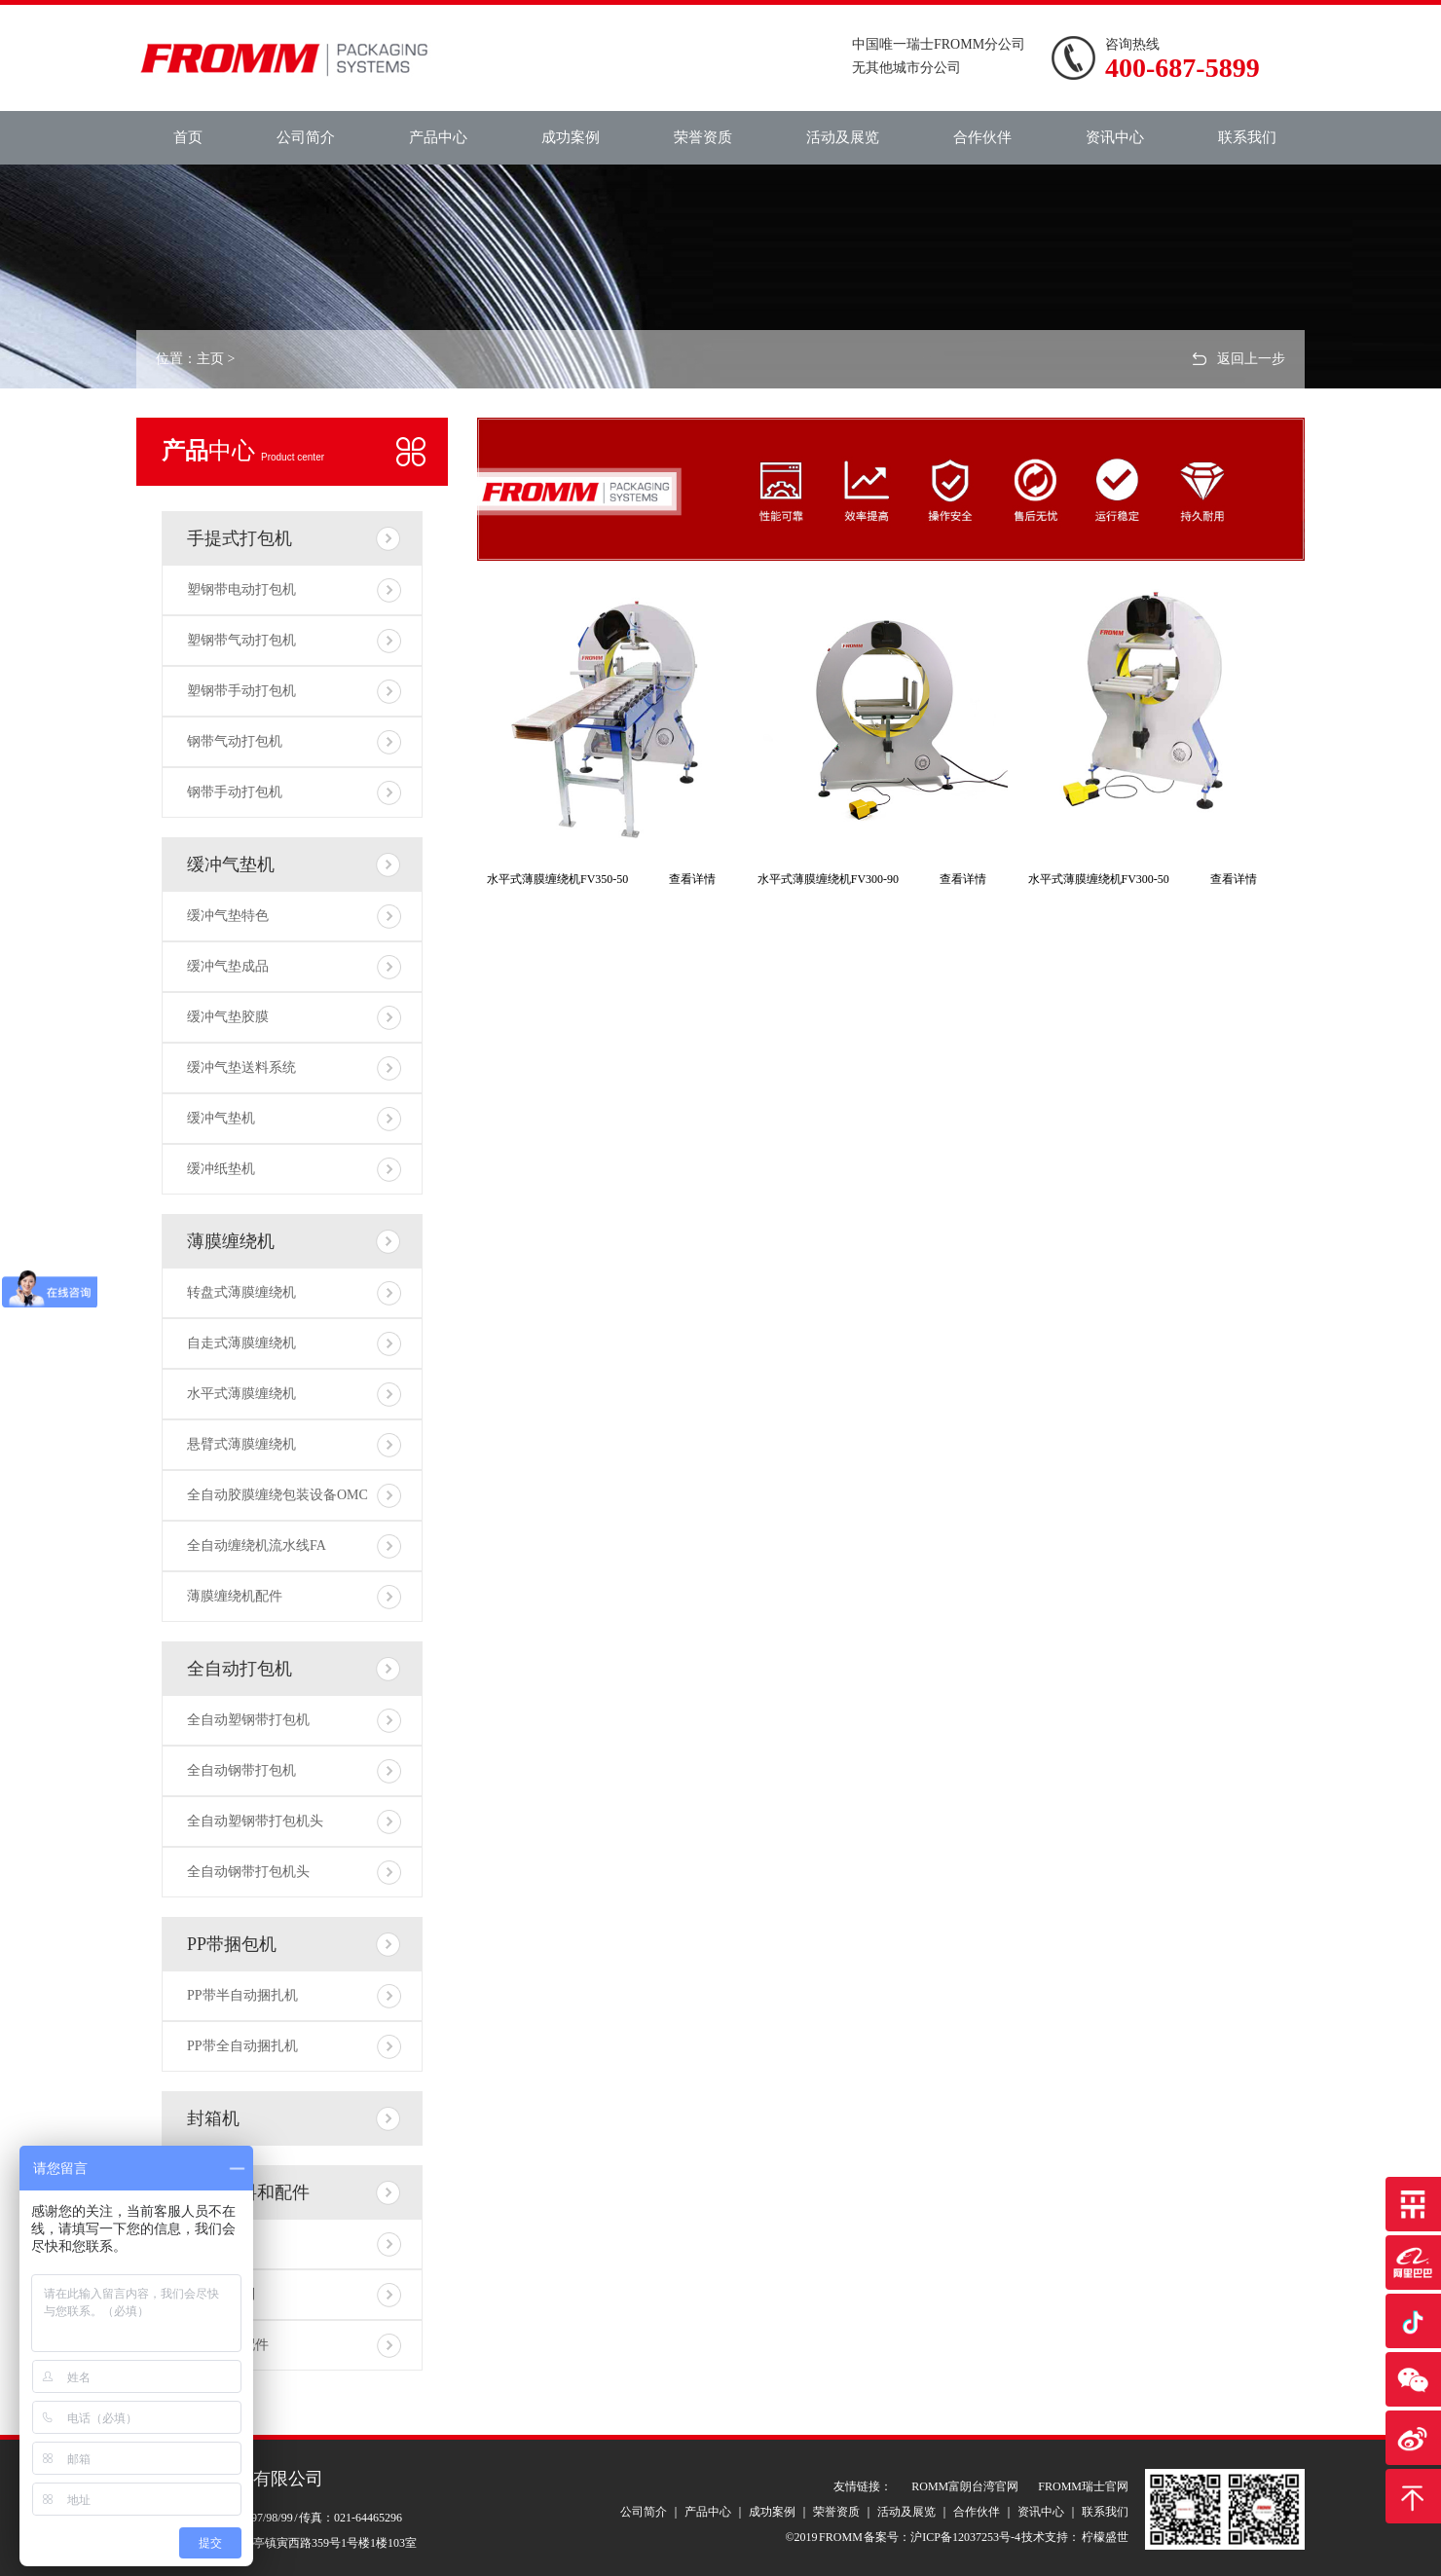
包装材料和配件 (248, 2192)
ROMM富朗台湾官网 (964, 2486)
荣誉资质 (703, 137)
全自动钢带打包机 (241, 1770)
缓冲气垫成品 (228, 966)
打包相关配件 (228, 2344)
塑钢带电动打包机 (241, 589)
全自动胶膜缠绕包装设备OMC (277, 1495)
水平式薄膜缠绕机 (241, 1393)
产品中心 (438, 137)
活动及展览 (842, 137)
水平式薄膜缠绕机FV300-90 (828, 879)
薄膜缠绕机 (231, 1241)
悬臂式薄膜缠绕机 (241, 1444)
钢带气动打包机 (234, 741)
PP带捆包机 (232, 1944)
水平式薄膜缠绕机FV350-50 (557, 879)
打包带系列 (221, 2294)
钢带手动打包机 (234, 792)
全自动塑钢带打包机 (248, 1719)
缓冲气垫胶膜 (228, 1017)
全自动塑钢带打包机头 (255, 1821)
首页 (188, 137)
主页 (210, 358)
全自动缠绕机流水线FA (256, 1545)
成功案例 (570, 137)
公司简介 (306, 137)
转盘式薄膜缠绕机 (241, 1292)
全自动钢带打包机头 (248, 1871)
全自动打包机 (239, 1668)
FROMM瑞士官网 (1083, 2486)
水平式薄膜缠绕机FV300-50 (1098, 879)
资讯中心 (1115, 137)
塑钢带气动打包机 (241, 640)
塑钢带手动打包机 (241, 690)
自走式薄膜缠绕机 (241, 1343)
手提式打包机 (239, 538)
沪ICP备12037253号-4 (965, 2537)
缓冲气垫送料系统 (241, 1067)
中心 (243, 450)
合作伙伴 (982, 137)
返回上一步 (1251, 358)
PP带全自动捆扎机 (242, 2046)
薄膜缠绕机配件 (234, 1596)
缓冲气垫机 (231, 864)
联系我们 (1247, 137)
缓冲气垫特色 (228, 915)
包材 (200, 2243)
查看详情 (692, 879)
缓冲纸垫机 (221, 1168)
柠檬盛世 (1104, 2537)
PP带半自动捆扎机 (242, 1995)
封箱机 (213, 2118)
